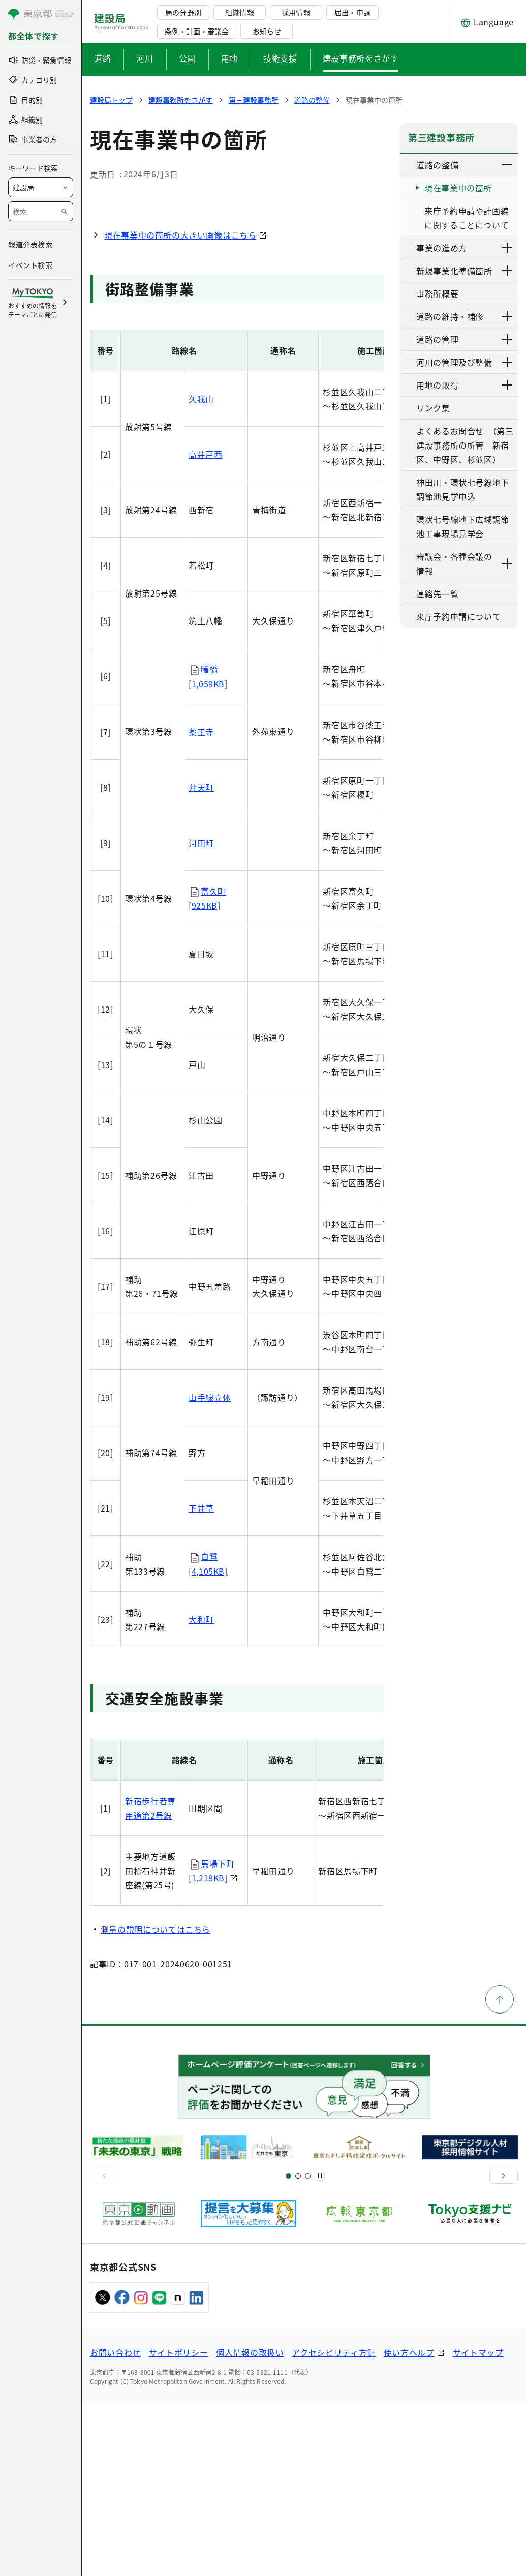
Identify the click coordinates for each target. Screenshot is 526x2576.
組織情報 (239, 12)
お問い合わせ (115, 2526)
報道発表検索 (30, 244)
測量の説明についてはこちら (155, 2103)
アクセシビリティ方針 (333, 2526)
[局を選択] (40, 187)
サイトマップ (478, 2526)
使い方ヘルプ (409, 2526)
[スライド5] (298, 2349)
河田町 (201, 1016)
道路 (102, 58)
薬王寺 (201, 905)
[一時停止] (320, 2350)
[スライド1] (288, 2349)
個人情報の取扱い (250, 2526)
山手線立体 (210, 1571)
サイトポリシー (178, 2526)
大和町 (201, 1793)
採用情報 (296, 12)
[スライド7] (308, 2349)
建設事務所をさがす (361, 58)
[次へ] (503, 2350)
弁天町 (201, 961)
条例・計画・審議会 (197, 31)
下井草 (201, 1682)
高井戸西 (206, 628)
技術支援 (280, 58)
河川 (144, 58)
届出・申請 (352, 12)
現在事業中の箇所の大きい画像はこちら (180, 409)
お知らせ (267, 31)
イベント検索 (30, 265)
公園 (187, 58)
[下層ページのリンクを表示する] (508, 165)
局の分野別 (183, 12)
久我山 (201, 573)
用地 (229, 58)
